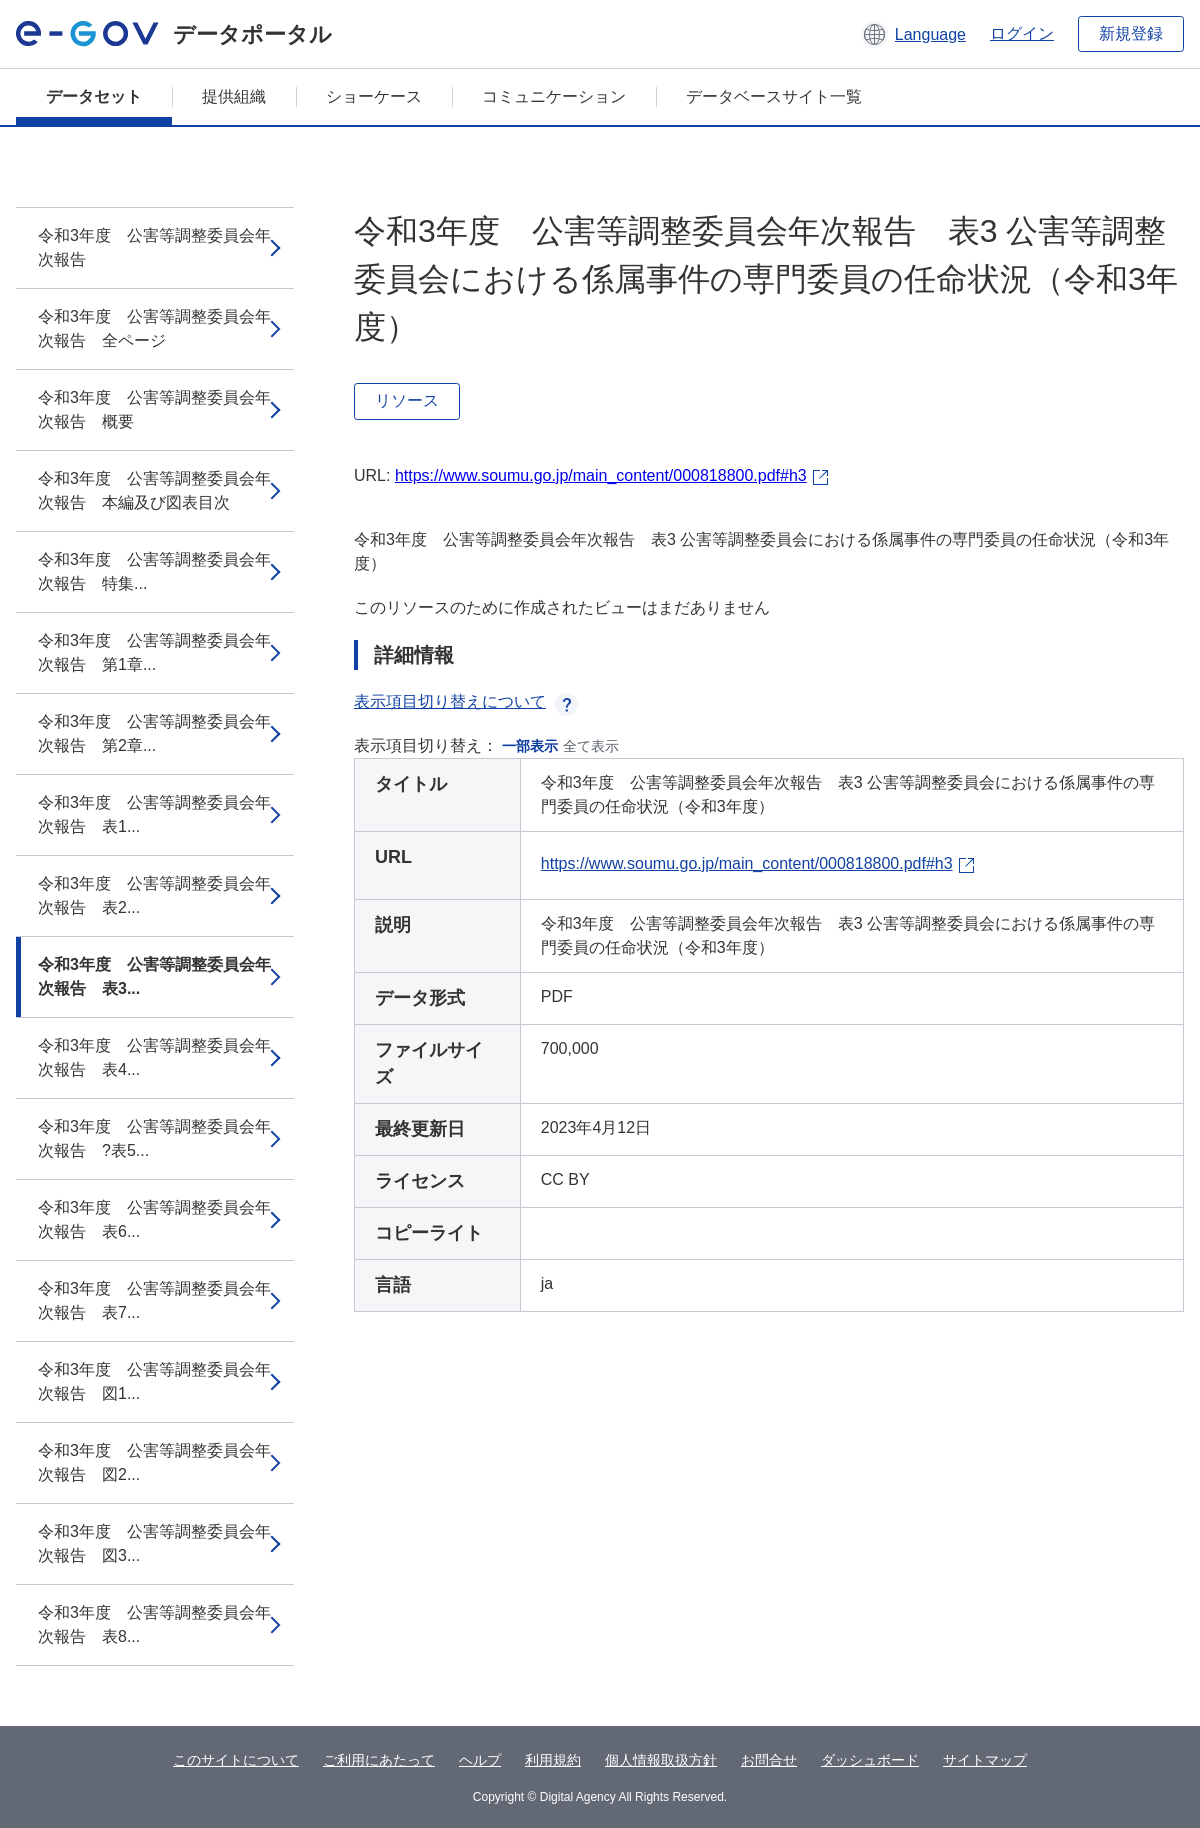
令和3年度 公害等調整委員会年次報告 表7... (154, 1300)
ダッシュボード (870, 1760)
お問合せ (769, 1760)
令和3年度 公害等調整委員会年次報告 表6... (154, 1219)
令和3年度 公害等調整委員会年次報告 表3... (154, 976)
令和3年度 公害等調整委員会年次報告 (154, 247)
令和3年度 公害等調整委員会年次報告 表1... (154, 814)
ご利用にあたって (379, 1760)
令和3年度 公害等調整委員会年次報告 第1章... (154, 652)
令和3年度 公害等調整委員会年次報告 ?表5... (154, 1138)
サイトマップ (985, 1760)
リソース (407, 400)
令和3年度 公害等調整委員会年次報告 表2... (154, 895)
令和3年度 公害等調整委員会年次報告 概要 (154, 409)
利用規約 (553, 1760)
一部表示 (530, 746)
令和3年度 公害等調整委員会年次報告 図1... (154, 1381)
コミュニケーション (554, 96)
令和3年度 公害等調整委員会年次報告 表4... (154, 1057)
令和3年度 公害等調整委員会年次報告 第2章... (154, 733)
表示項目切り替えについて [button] (466, 701)
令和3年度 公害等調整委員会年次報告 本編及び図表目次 (154, 490)
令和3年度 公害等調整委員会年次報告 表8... (154, 1624)
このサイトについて (236, 1760)
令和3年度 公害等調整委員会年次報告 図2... (154, 1462)
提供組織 (234, 96)
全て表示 (591, 746)
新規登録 (1131, 33)
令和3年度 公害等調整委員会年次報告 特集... (154, 571)
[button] (913, 34)
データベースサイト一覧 (774, 96)
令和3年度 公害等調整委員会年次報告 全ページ (154, 328)
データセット (94, 96)
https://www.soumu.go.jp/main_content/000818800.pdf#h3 (601, 475)
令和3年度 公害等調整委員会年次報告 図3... (154, 1543)
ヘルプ (480, 1760)
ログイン (1022, 33)
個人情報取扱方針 (661, 1760)
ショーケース (374, 96)
